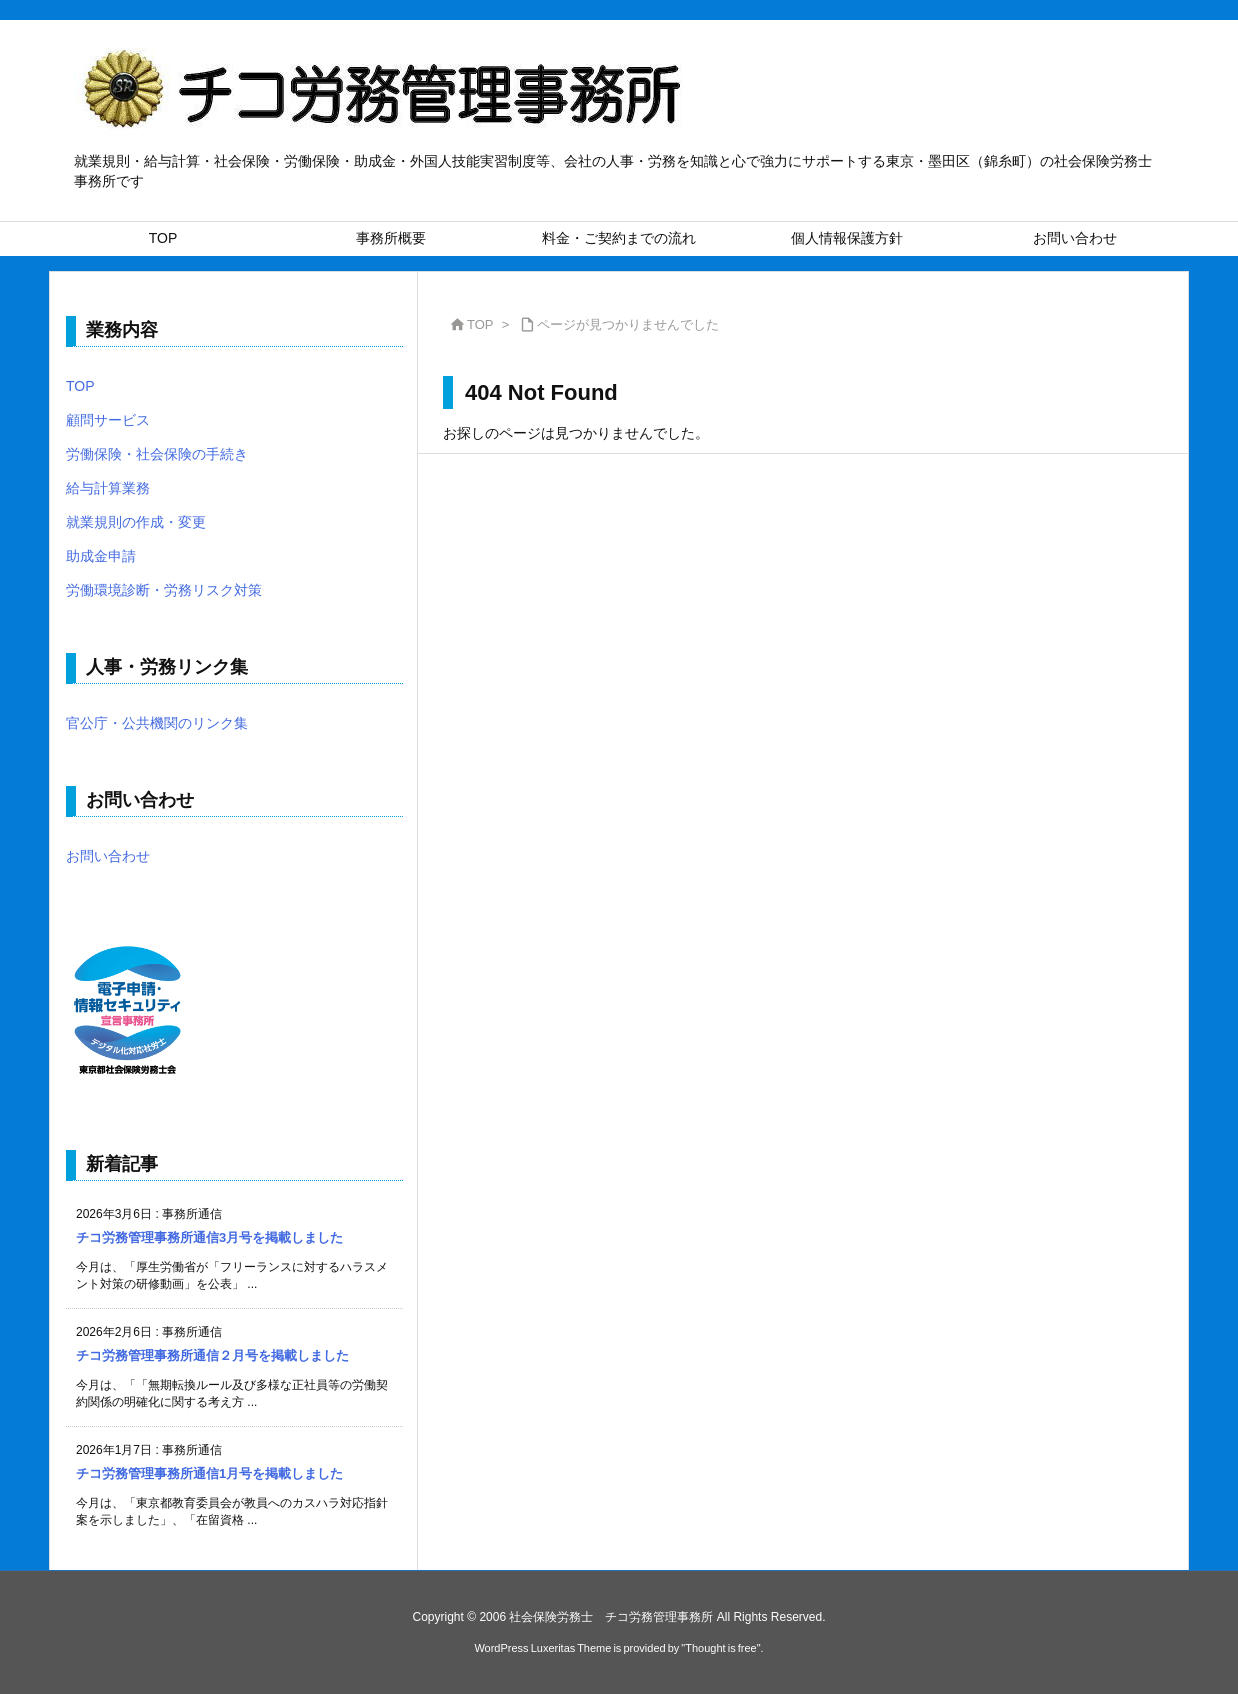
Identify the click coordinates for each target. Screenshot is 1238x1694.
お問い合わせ (108, 856)
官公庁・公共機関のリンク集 (157, 723)
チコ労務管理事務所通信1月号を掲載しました (209, 1473)
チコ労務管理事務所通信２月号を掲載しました (212, 1355)
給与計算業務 (108, 488)
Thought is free (720, 1648)
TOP (480, 324)
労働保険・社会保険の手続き (157, 454)
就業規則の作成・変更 (136, 522)
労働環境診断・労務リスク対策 (164, 590)
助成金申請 (101, 556)
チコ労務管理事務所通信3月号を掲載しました (209, 1237)
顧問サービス (108, 420)
